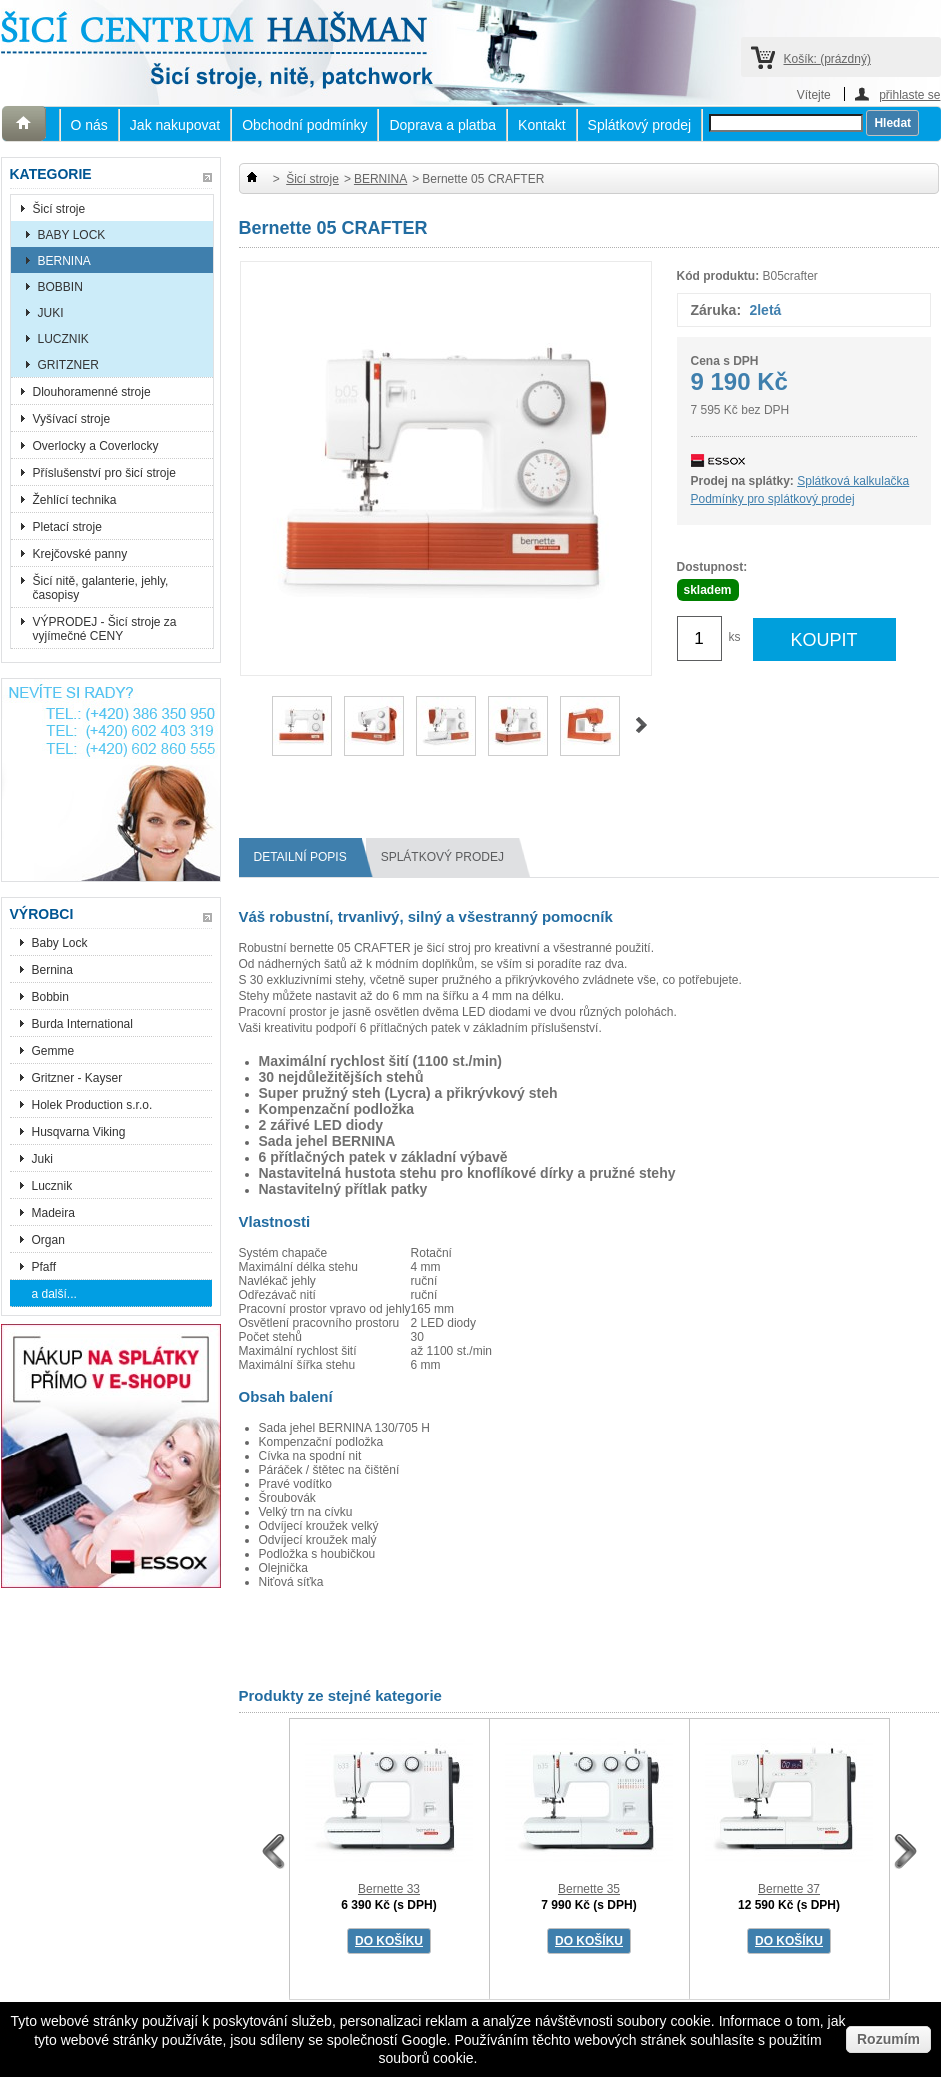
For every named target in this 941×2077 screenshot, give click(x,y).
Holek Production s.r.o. (92, 1105)
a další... (54, 1294)
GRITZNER (68, 365)
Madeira (53, 1213)
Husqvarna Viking (79, 1132)
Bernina (52, 970)
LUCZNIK (63, 339)
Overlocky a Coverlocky (96, 446)
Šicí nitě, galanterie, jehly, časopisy (101, 588)
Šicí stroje (59, 209)
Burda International (84, 1024)
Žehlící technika (75, 500)
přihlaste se (909, 94)
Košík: (827, 59)
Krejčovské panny (80, 554)
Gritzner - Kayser (77, 1078)
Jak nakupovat (175, 125)
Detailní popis (308, 857)
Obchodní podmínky (304, 125)
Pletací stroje (67, 527)
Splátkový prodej (640, 125)
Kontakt (541, 125)
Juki (42, 1159)
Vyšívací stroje (72, 419)
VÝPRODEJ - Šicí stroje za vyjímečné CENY (105, 629)
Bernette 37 (789, 1889)
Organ (48, 1240)
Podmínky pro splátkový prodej (773, 499)
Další (641, 725)
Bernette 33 (389, 1889)
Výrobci (42, 914)
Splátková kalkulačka (853, 481)
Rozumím (888, 2039)
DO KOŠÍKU (389, 1941)
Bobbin (50, 997)
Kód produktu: (718, 276)
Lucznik (52, 1186)
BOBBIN (60, 287)
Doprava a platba (442, 125)
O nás (89, 125)
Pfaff (44, 1267)
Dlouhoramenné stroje (92, 392)
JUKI (51, 313)
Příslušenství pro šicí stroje (104, 473)
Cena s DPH (725, 361)
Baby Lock (60, 943)
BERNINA (64, 261)
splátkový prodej (450, 857)
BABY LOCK (72, 235)
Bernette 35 (589, 1889)
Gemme (53, 1051)
